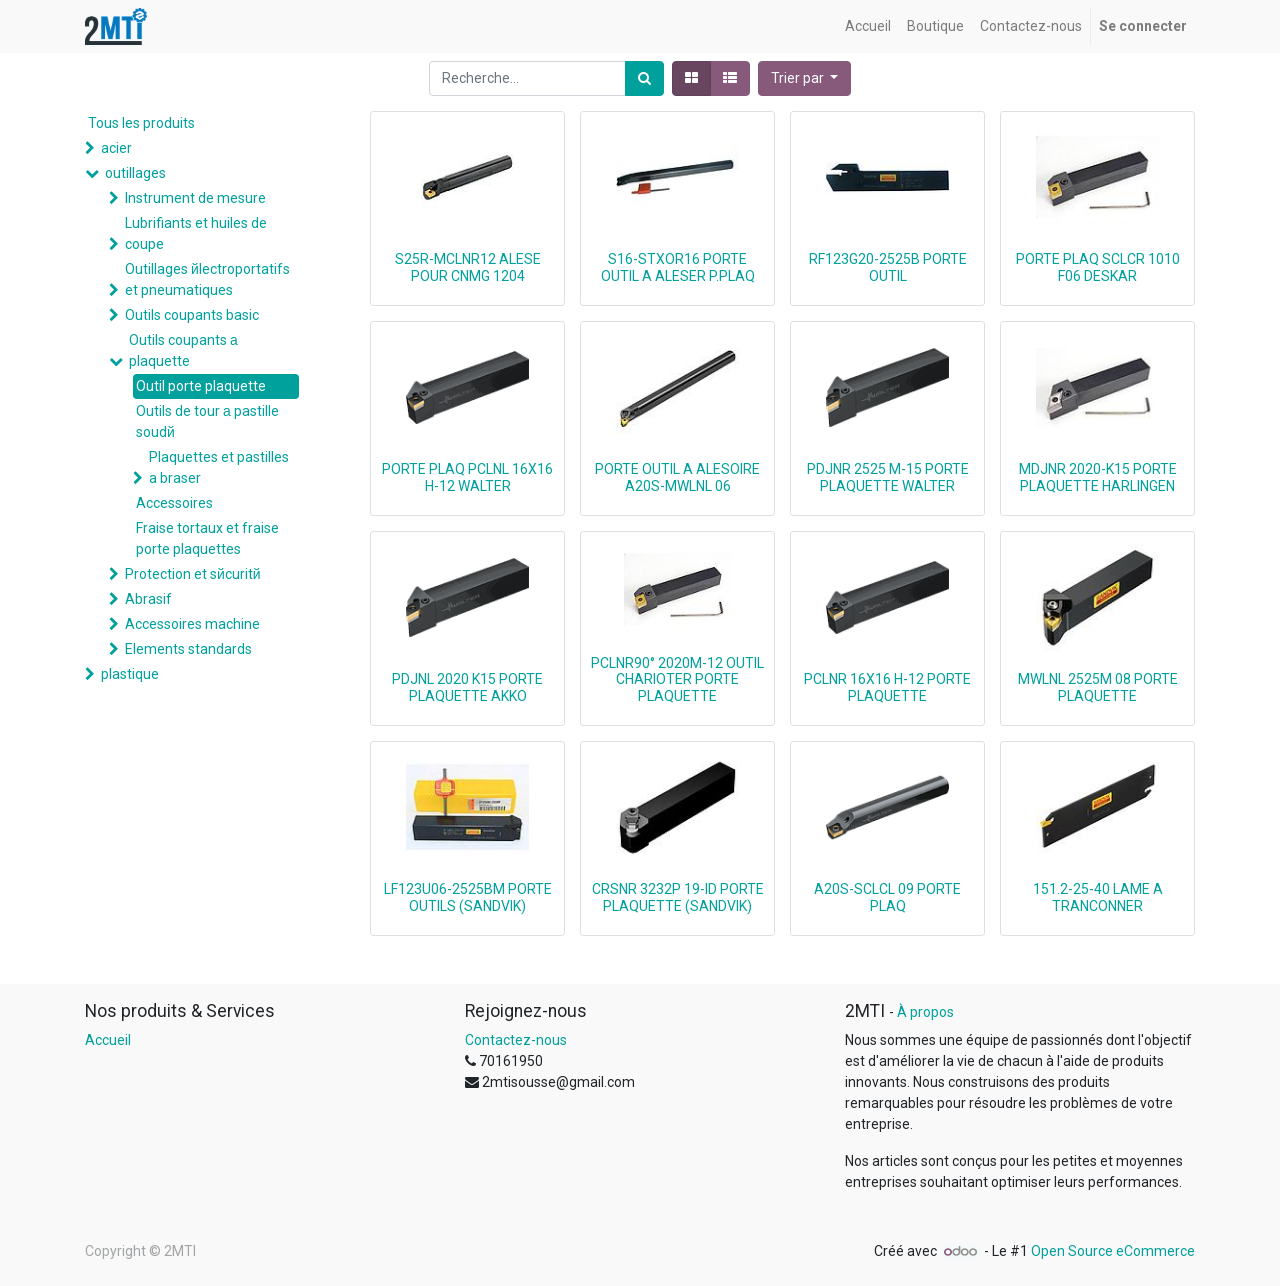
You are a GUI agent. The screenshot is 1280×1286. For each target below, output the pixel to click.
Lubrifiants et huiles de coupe (196, 233)
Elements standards (188, 649)
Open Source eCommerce (1113, 1251)
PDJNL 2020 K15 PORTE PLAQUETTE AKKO (467, 687)
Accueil (108, 1040)
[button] (805, 78)
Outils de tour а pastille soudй (207, 421)
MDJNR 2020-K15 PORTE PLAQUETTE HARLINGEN (1098, 477)
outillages (135, 173)
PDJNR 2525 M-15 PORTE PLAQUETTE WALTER (888, 477)
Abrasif (148, 599)
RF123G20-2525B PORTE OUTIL (888, 267)
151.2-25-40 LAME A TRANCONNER (1098, 897)
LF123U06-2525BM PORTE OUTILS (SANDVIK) (468, 897)
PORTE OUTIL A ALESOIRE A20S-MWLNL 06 (677, 477)
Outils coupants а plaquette (183, 350)
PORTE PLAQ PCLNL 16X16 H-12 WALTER (467, 477)
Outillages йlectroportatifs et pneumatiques (207, 279)
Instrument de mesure (195, 198)
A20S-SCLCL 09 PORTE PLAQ (887, 897)
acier (116, 148)
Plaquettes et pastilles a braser (219, 467)
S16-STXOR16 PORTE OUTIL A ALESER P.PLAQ (678, 267)
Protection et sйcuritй (193, 574)
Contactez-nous (516, 1040)
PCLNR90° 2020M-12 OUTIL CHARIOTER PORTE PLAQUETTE (677, 680)
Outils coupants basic (192, 315)
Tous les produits (141, 123)
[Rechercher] (644, 78)
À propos (925, 1012)
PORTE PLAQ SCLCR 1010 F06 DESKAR (1098, 267)
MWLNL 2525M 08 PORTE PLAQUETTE (1098, 687)
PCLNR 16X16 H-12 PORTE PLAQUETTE (887, 687)
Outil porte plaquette (201, 386)
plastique (130, 674)
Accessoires (174, 503)
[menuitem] (868, 26)
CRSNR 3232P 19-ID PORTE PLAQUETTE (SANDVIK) (678, 897)
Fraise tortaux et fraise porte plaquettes (207, 538)
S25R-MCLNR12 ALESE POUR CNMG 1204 (468, 267)
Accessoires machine (192, 624)
